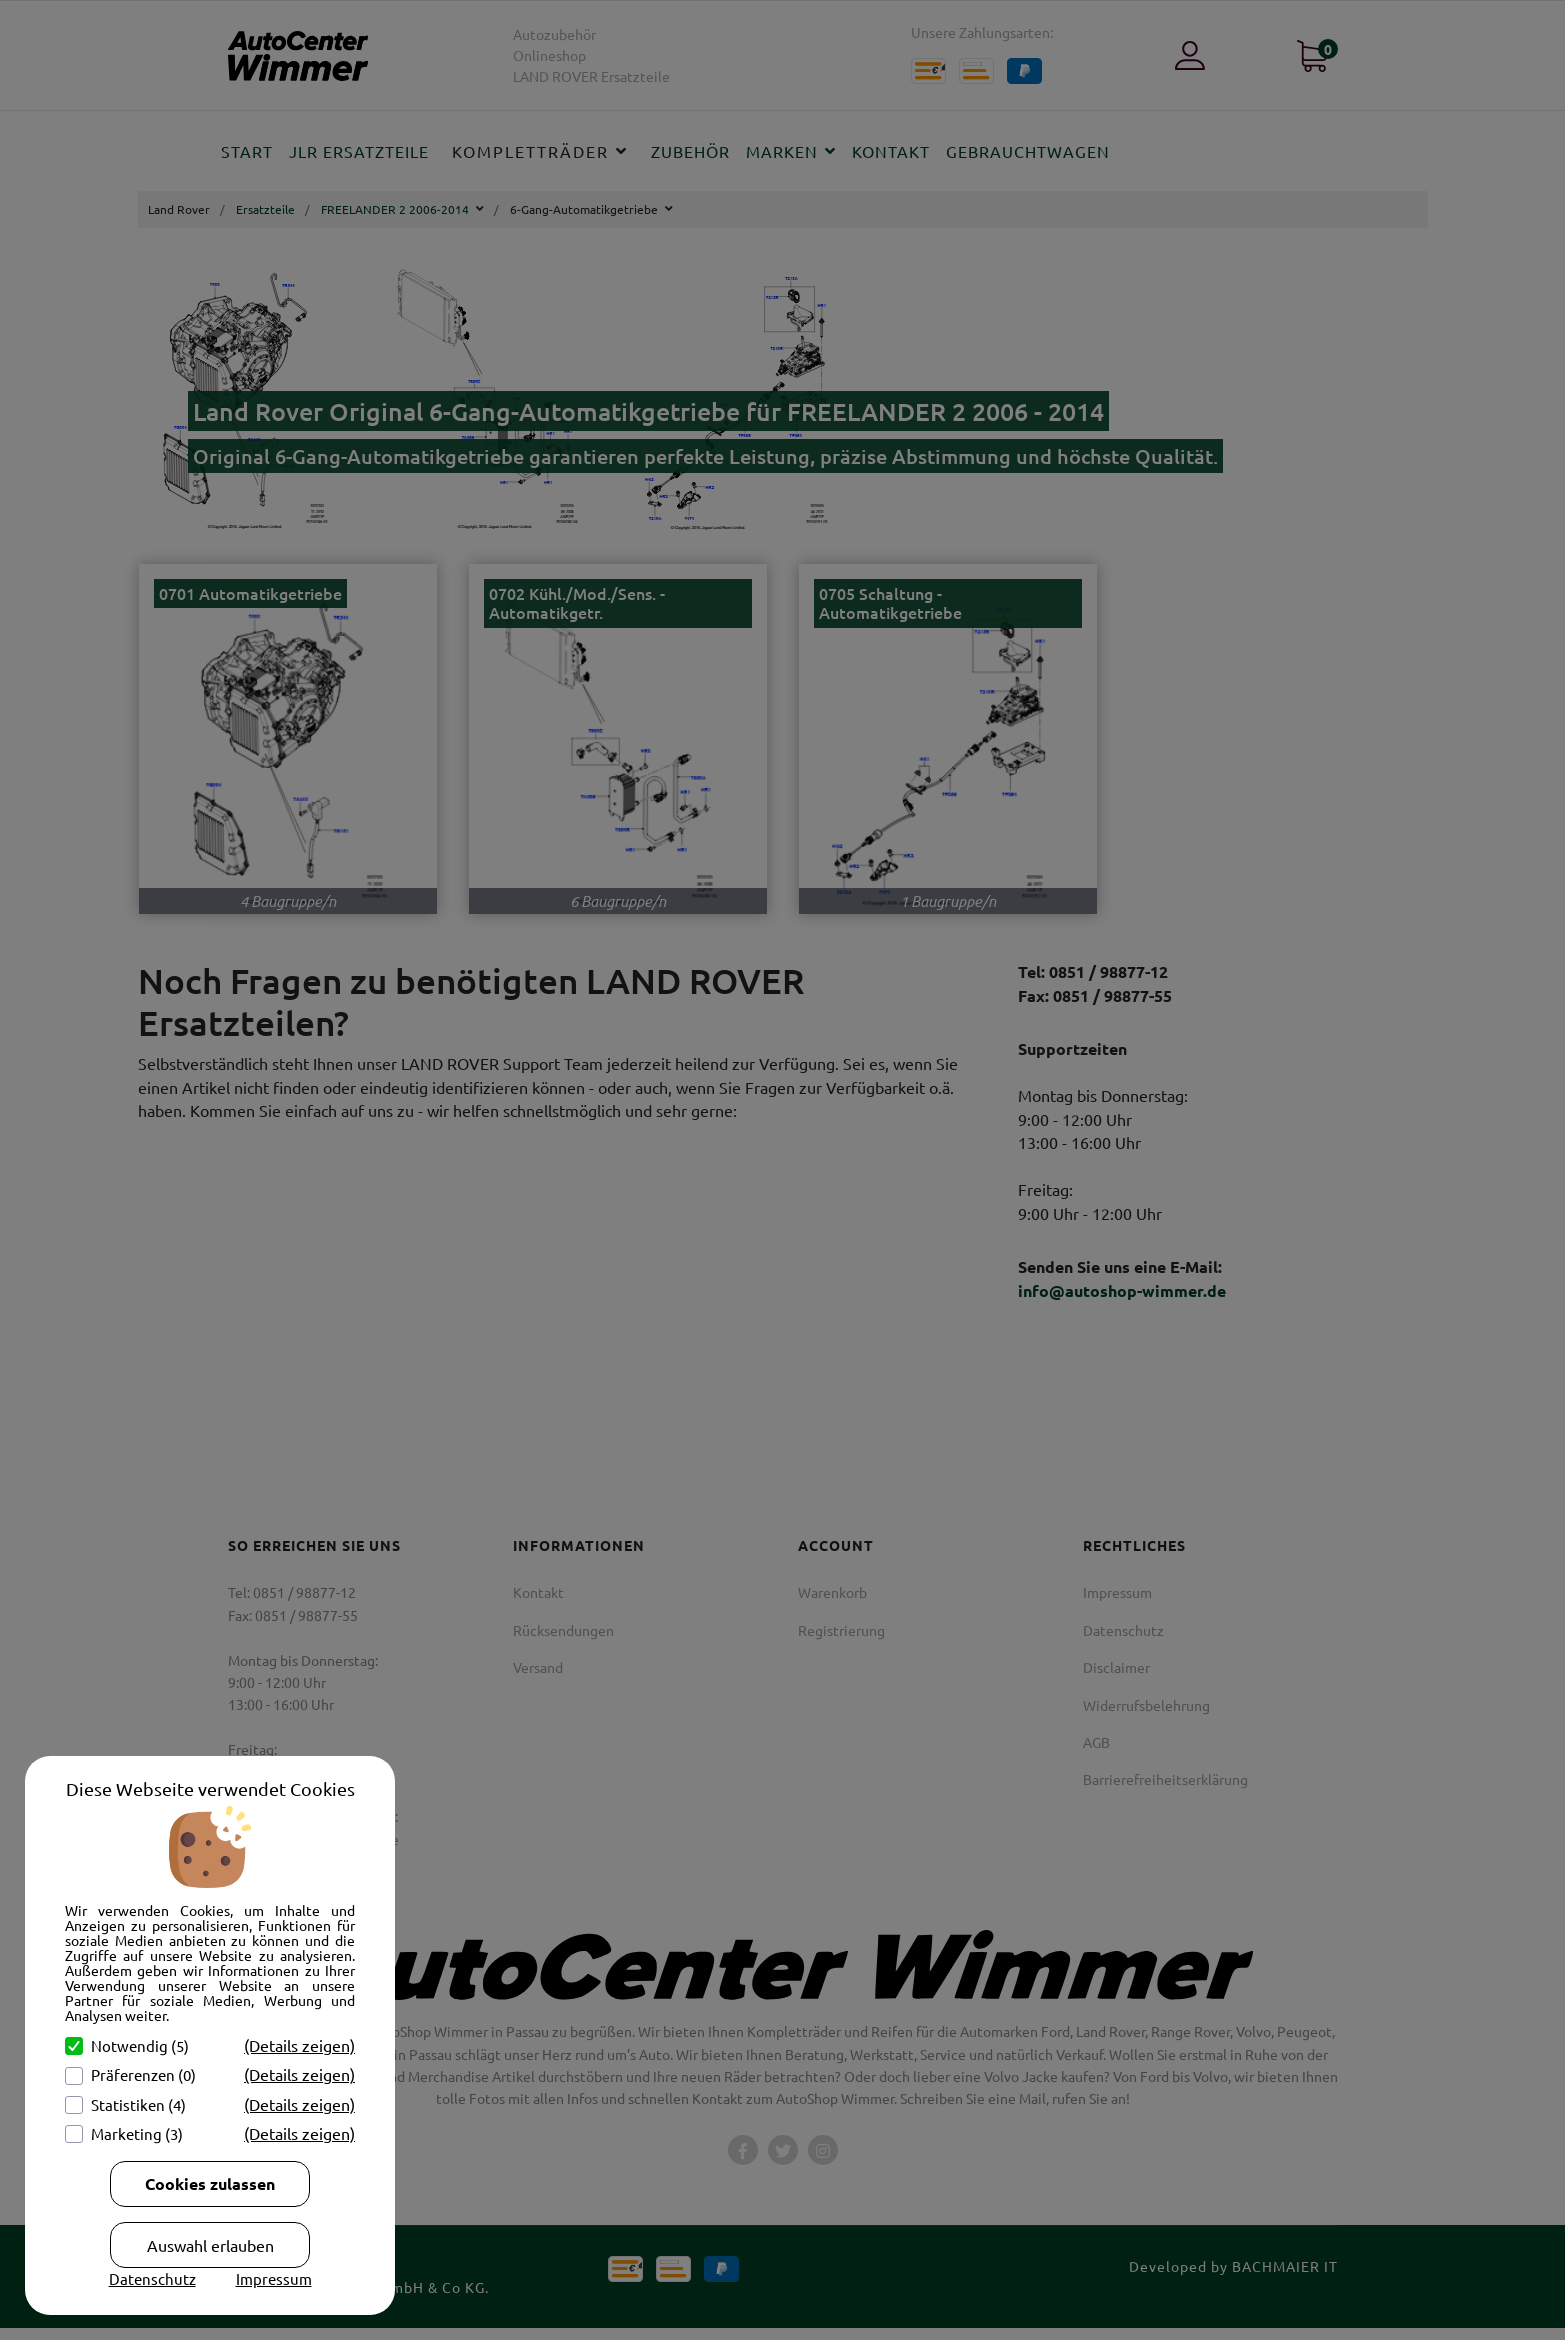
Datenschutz (152, 2278)
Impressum (274, 2278)
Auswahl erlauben (210, 2245)
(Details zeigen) (299, 2045)
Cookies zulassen (210, 2183)
